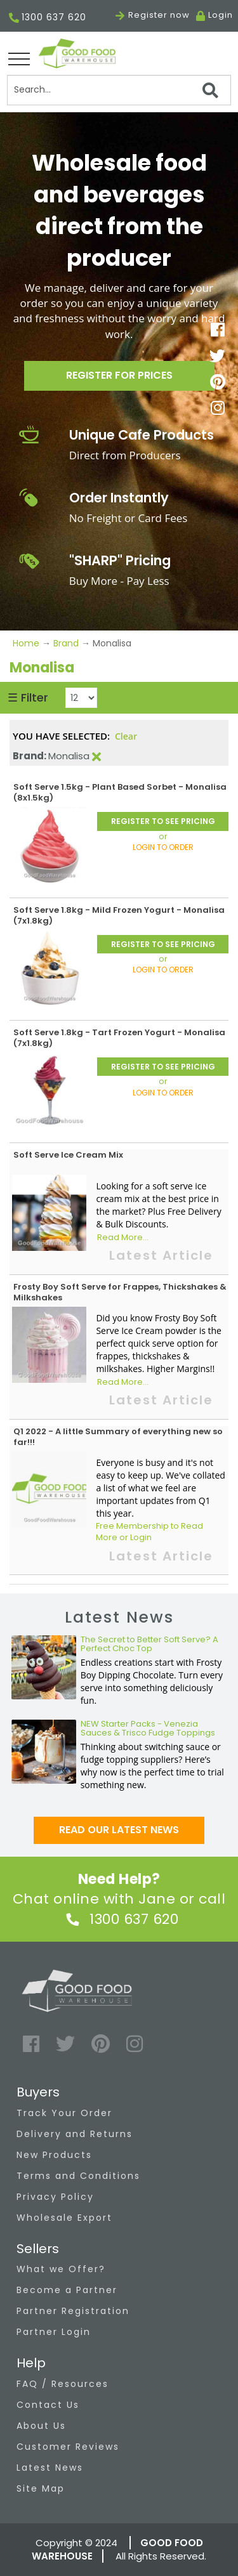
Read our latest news (119, 1829)
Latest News (50, 2467)
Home (27, 643)
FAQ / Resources (63, 2383)
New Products (54, 2154)
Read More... (123, 1237)
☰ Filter (28, 697)
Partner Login (54, 2331)
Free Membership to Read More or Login (149, 1532)
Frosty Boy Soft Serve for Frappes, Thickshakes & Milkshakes (120, 1292)
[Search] (119, 90)
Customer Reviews (68, 2446)
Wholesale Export (64, 2217)
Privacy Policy (55, 2196)
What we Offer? (61, 2269)
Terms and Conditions (78, 2175)
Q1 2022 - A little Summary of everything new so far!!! (118, 1437)
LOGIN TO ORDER (163, 847)
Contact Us (48, 2404)
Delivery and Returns (75, 2134)
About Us (41, 2425)
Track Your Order (64, 2113)
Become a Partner (67, 2290)
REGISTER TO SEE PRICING (163, 821)
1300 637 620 (47, 18)
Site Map (41, 2488)
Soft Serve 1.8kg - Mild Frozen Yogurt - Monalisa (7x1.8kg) (119, 915)
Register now (153, 15)
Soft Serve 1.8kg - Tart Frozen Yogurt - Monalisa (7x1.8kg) (119, 1038)
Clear (126, 736)
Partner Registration (73, 2311)
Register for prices (119, 375)
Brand (66, 643)
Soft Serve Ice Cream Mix (68, 1154)
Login (220, 15)
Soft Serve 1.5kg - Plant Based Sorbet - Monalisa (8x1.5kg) (120, 792)
